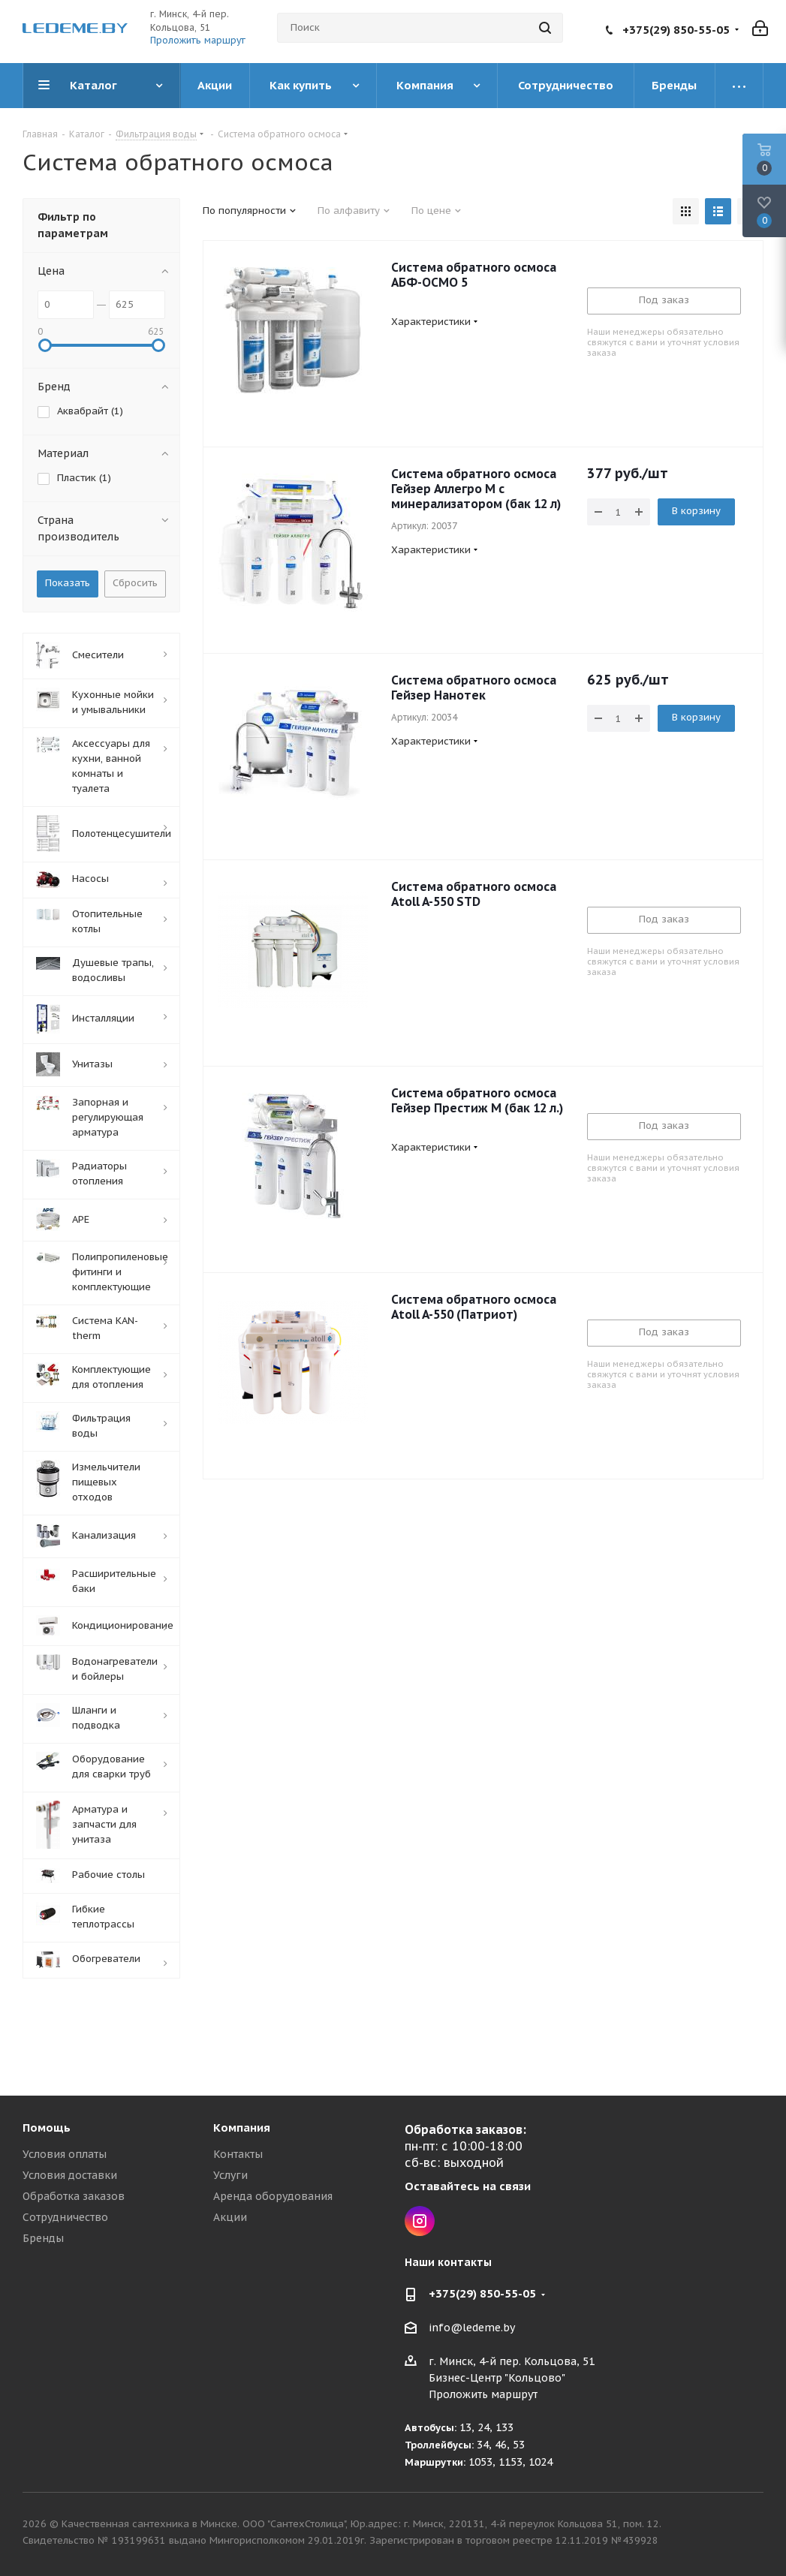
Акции (230, 2217)
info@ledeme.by (472, 2328)
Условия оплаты (65, 2154)
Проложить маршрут (197, 40)
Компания (241, 2127)
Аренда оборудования (273, 2196)
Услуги (230, 2175)
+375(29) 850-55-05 (676, 30)
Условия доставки (70, 2175)
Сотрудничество (65, 2217)
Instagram (420, 2221)
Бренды (43, 2238)
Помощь (47, 2127)
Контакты (238, 2154)
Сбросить (135, 582)
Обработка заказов (74, 2196)
